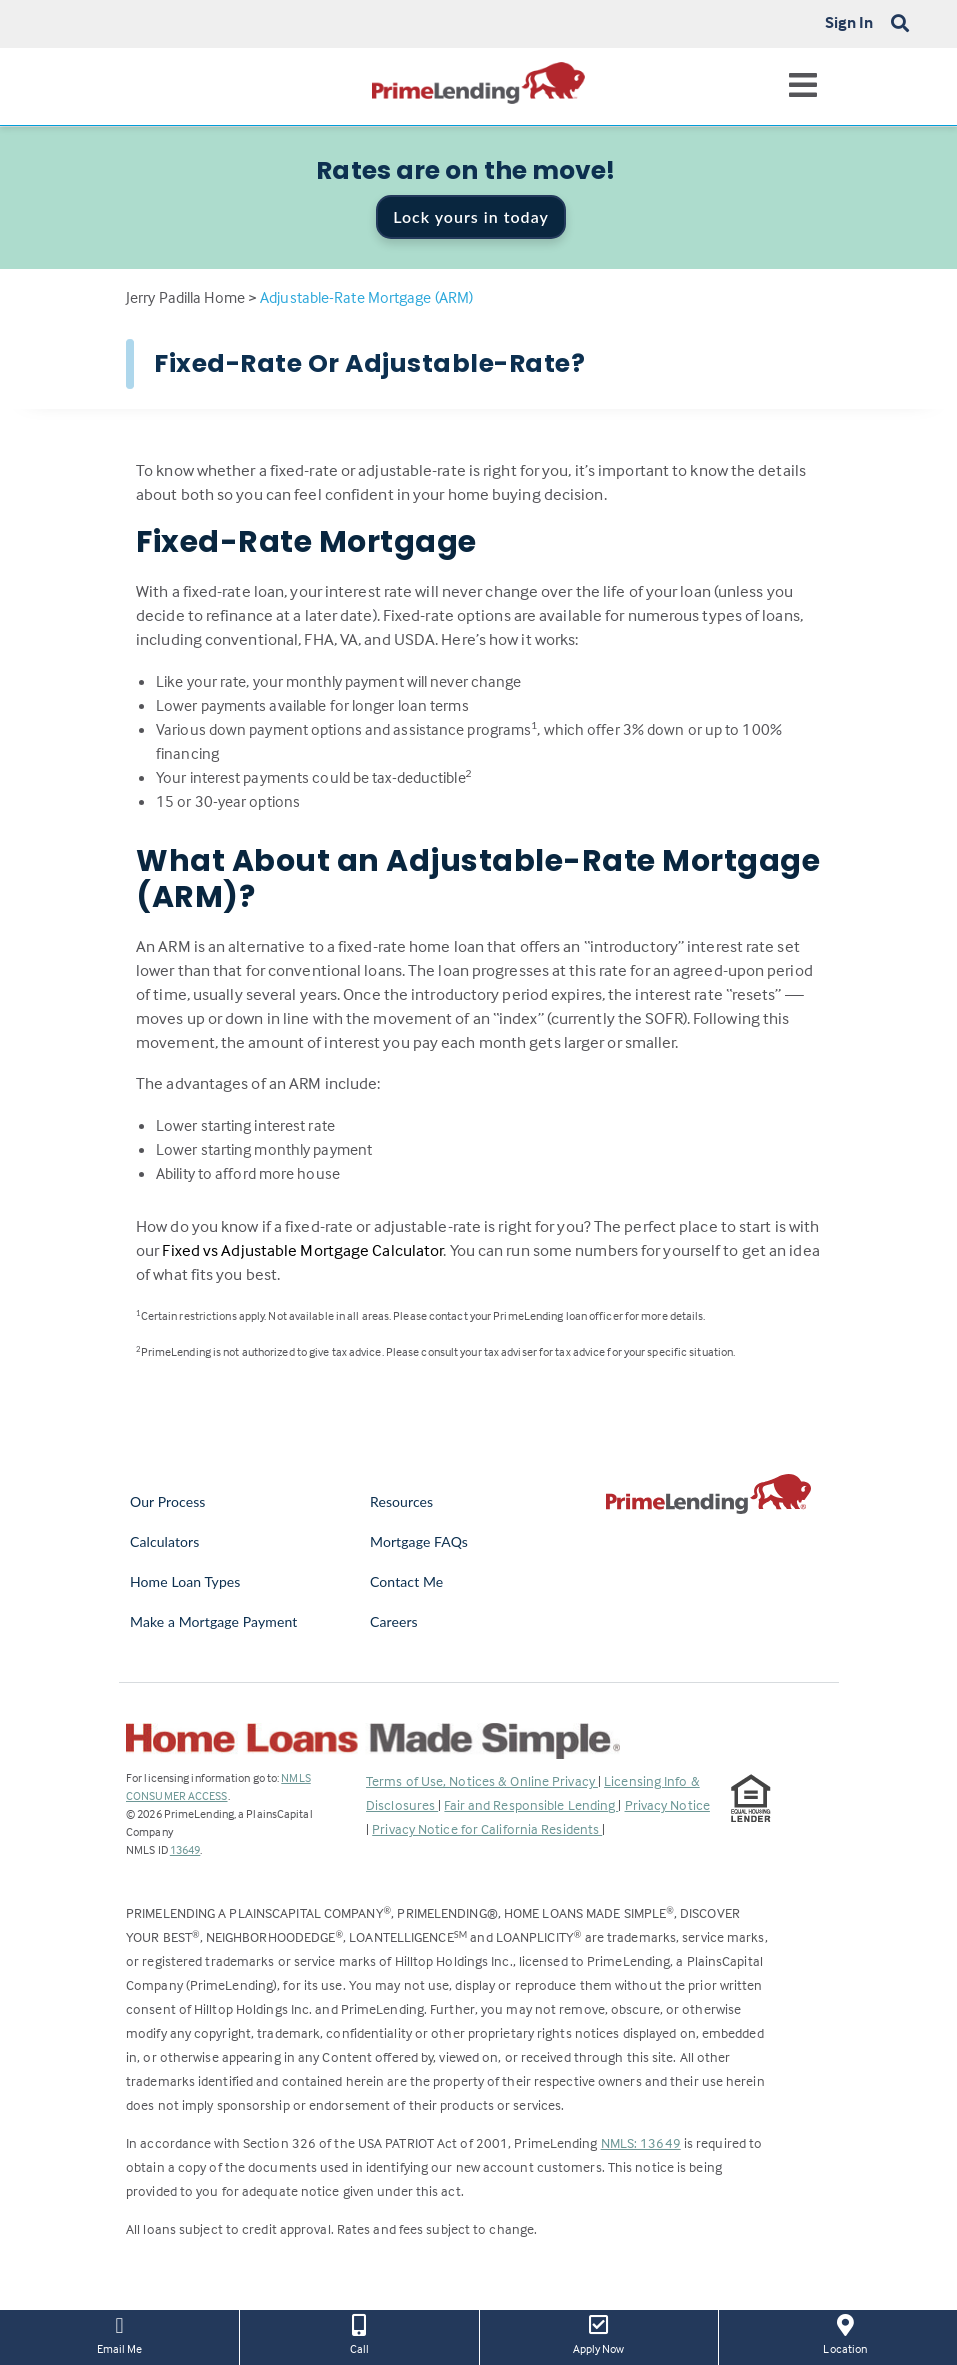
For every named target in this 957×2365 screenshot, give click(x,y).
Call (359, 2333)
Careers (394, 1621)
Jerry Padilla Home (185, 297)
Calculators (164, 1541)
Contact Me (406, 1581)
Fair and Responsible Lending (531, 1804)
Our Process (168, 1501)
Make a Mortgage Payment (213, 1621)
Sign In (849, 22)
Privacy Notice (667, 1804)
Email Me (119, 2333)
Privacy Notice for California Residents (487, 1828)
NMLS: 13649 (641, 2142)
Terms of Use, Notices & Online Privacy (482, 1780)
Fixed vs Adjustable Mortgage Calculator (302, 1250)
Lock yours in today (471, 216)
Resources (401, 1501)
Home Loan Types (185, 1581)
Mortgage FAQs (419, 1541)
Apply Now (599, 2333)
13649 (185, 1849)
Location (845, 2333)
